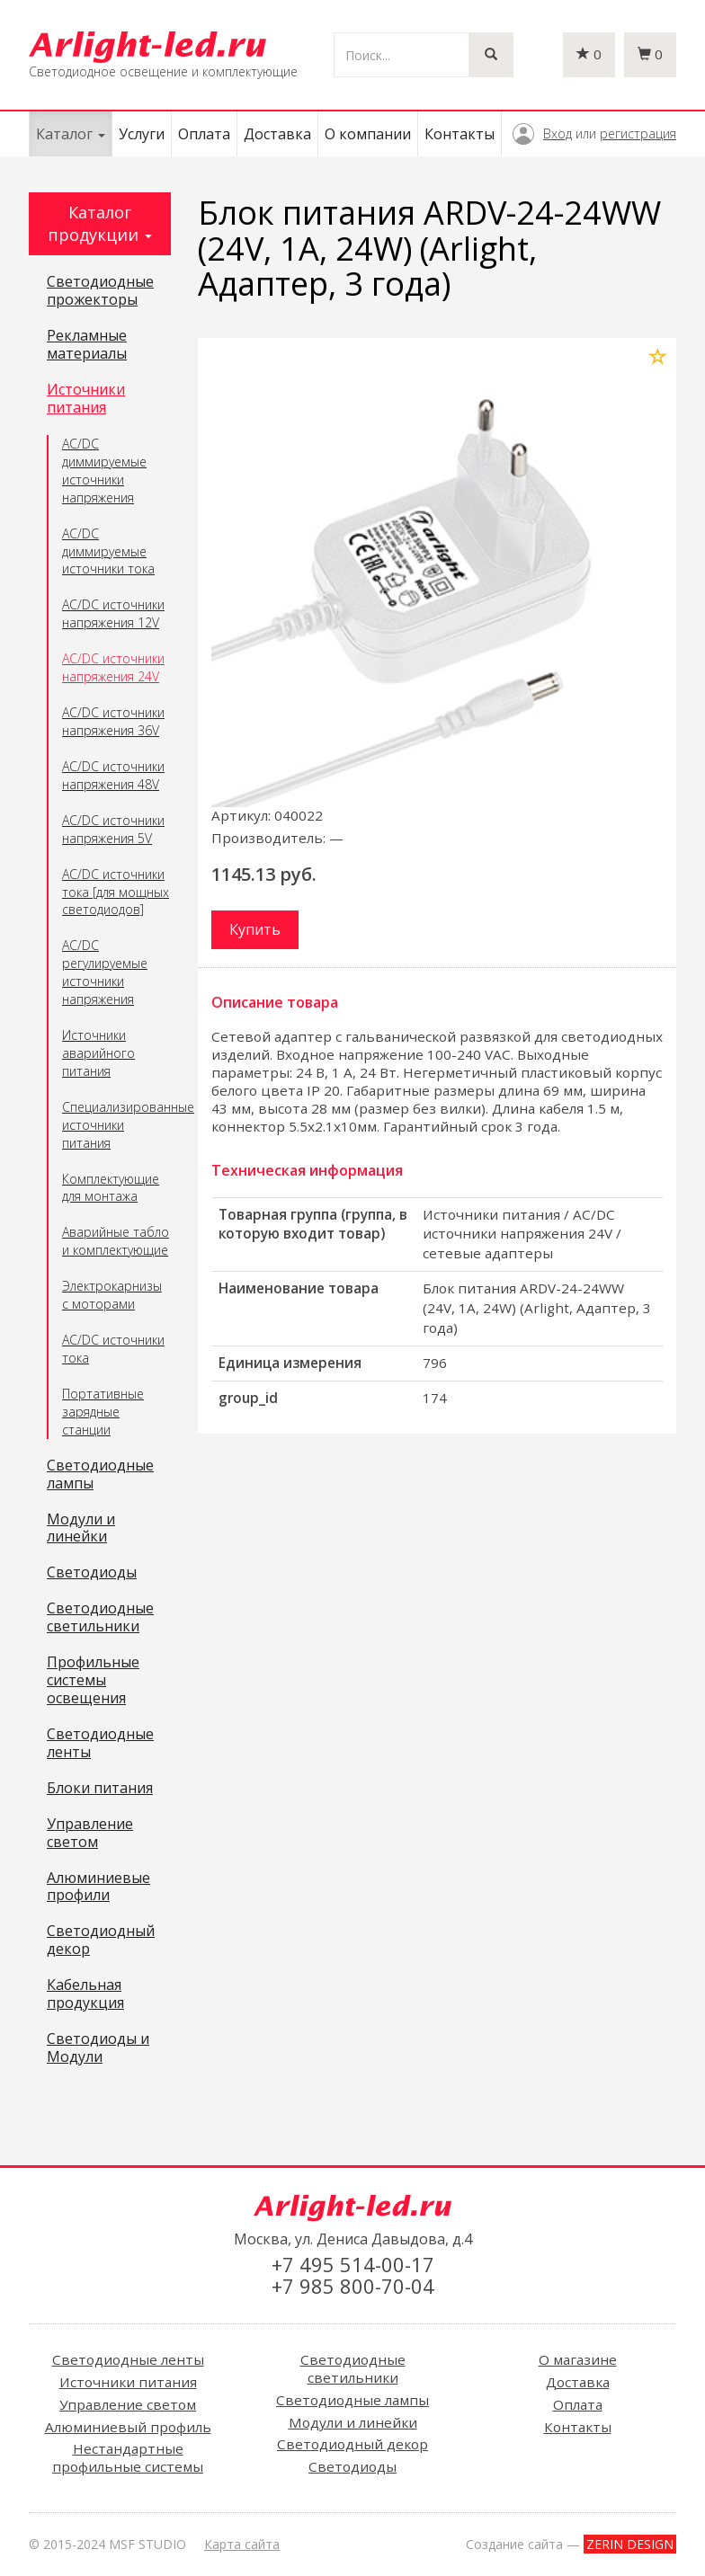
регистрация (638, 133)
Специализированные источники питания (116, 1124)
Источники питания (86, 399)
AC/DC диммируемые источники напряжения (104, 470)
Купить (255, 929)
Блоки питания (100, 1789)
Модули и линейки (81, 1529)
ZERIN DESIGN (630, 2544)
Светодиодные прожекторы (100, 291)
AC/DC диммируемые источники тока (108, 551)
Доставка (277, 134)
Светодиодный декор (101, 1941)
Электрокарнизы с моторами (112, 1294)
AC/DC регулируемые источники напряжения (104, 972)
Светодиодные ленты (100, 1744)
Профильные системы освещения (93, 1681)
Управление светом (90, 1834)
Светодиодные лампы (100, 1475)
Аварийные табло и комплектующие (115, 1240)
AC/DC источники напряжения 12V (113, 613)
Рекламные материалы (87, 345)
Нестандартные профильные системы (127, 2457)
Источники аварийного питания (98, 1052)
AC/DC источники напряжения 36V (113, 721)
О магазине (578, 2359)
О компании (368, 134)
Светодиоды (92, 1573)
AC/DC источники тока (113, 1348)
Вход (557, 133)
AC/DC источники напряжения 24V (113, 667)
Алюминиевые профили (98, 1887)
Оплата (204, 134)
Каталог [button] (70, 134)
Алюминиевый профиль (128, 2427)
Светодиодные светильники (100, 1618)
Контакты (459, 134)
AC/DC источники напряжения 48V (113, 775)
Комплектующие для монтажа (110, 1187)
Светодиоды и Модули (98, 2048)
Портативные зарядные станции (103, 1411)
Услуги (142, 134)
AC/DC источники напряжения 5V (113, 829)
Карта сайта (242, 2544)
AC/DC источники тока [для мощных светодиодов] (115, 892)
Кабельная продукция (85, 1994)
